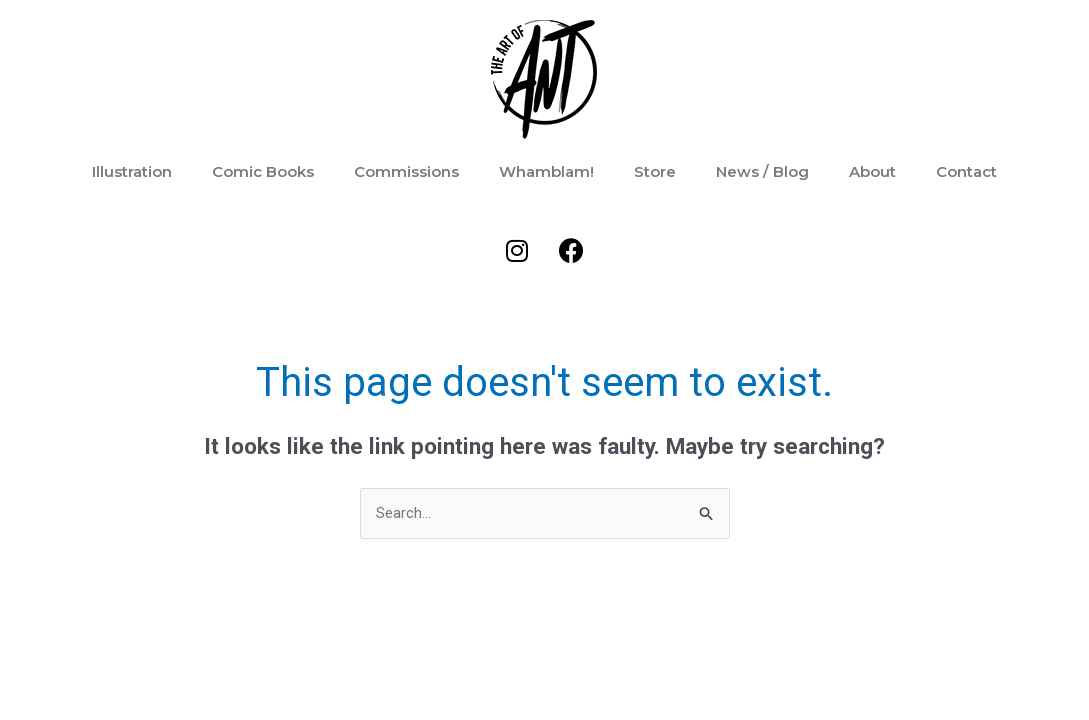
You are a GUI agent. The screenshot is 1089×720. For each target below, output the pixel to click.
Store (655, 171)
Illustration (132, 171)
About (872, 171)
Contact (966, 171)
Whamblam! (546, 171)
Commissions (406, 171)
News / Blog (762, 171)
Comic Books (263, 171)
